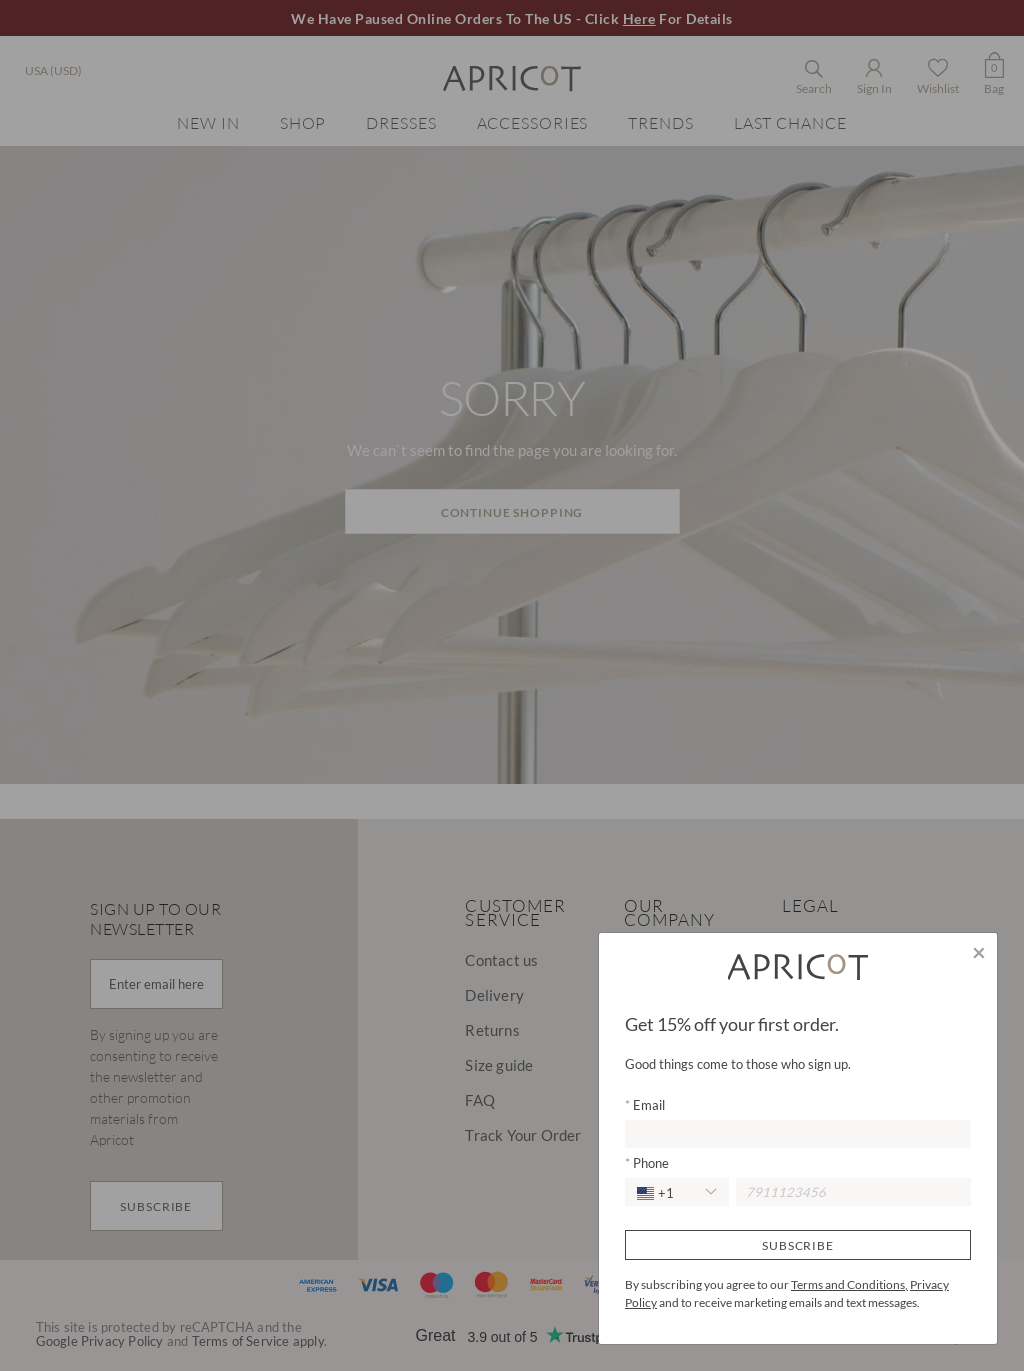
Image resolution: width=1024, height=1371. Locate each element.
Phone (649, 1163)
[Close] (979, 952)
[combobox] (677, 1192)
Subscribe (798, 1245)
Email (647, 1105)
